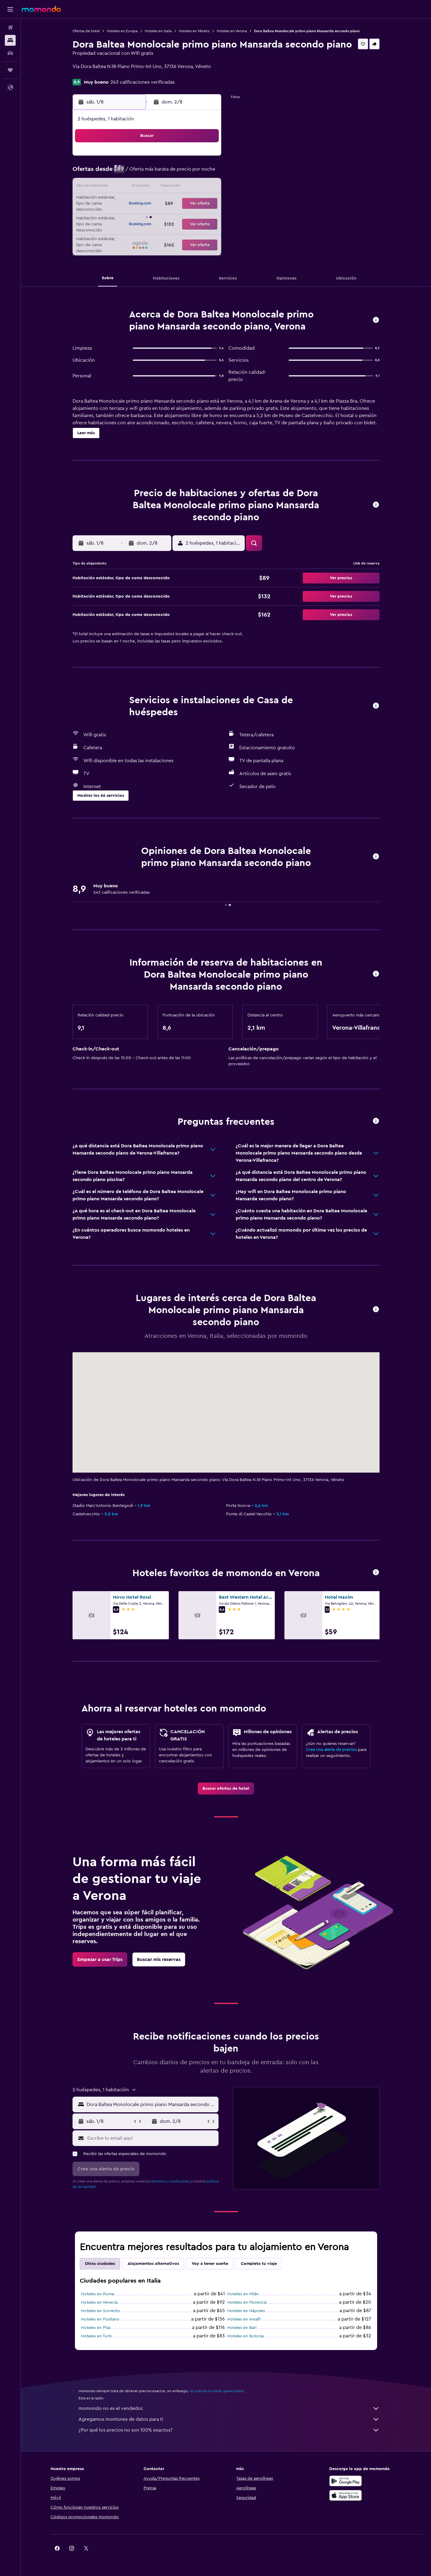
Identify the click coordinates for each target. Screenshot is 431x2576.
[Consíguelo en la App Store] (345, 2495)
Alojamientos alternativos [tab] (153, 2264)
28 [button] (176, 216)
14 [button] (177, 187)
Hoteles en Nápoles (246, 2311)
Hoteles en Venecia (99, 2302)
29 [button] (191, 216)
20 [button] (162, 201)
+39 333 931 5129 (91, 73)
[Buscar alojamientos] (10, 40)
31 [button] (119, 230)
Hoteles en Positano (100, 2319)
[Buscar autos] (10, 53)
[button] (10, 9)
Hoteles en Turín (96, 2336)
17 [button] (119, 201)
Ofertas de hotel (86, 31)
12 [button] (148, 187)
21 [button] (177, 201)
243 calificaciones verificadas (142, 82)
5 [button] (148, 172)
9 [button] (205, 172)
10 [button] (118, 187)
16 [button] (205, 187)
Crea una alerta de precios (331, 1750)
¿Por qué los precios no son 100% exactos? (229, 2430)
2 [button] (205, 158)
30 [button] (206, 216)
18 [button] (133, 201)
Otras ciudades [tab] (100, 2264)
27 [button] (162, 216)
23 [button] (205, 201)
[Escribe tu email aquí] (152, 2138)
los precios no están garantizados (216, 2391)
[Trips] (10, 70)
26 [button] (147, 216)
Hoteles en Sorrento (100, 2311)
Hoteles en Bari (241, 2328)
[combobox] (151, 2104)
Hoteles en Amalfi (244, 2319)
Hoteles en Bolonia (245, 2336)
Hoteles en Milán (243, 2294)
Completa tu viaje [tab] (259, 2264)
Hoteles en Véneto (194, 31)
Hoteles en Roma (97, 2294)
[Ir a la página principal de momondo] (41, 9)
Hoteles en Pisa (95, 2328)
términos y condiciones (169, 2181)
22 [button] (191, 201)
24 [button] (119, 216)
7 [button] (176, 172)
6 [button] (162, 172)
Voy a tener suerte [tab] (210, 2264)
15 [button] (191, 187)
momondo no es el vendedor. (229, 2408)
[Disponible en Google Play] (345, 2480)
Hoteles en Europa (122, 31)
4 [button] (133, 172)
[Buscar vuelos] (10, 28)
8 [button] (191, 172)
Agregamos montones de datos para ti (229, 2419)
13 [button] (162, 187)
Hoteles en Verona (232, 31)
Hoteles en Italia (158, 31)
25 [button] (133, 216)
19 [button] (148, 201)
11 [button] (133, 187)
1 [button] (191, 158)
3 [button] (119, 172)
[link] (226, 1789)
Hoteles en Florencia (247, 2302)
